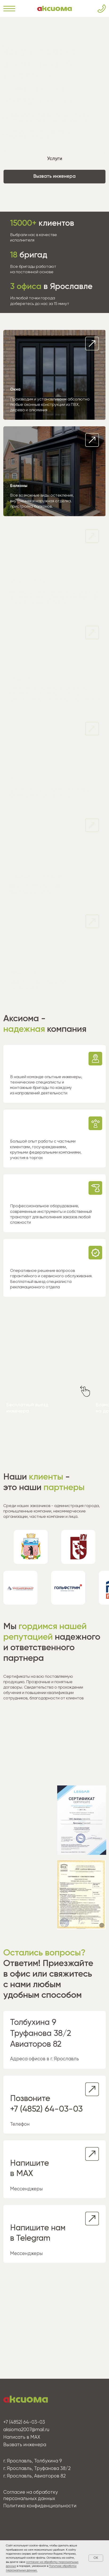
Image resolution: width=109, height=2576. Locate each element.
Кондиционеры (25, 679)
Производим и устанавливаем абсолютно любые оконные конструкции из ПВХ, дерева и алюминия (50, 404)
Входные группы (27, 973)
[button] (54, 177)
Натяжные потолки (29, 582)
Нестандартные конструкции (40, 876)
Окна (15, 390)
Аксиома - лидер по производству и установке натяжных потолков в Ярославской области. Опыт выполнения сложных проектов (57, 597)
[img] (54, 375)
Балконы (18, 486)
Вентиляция (22, 780)
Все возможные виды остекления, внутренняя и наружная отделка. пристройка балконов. (42, 501)
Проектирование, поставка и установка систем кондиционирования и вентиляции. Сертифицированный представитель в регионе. (55, 693)
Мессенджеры (26, 2189)
